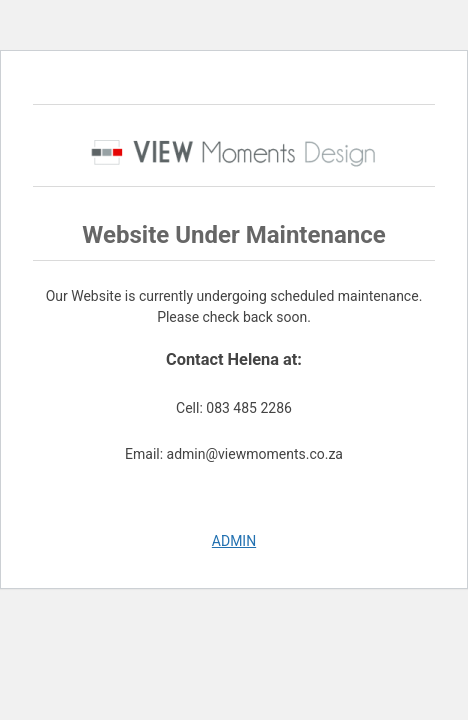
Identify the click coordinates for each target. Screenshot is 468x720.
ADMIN (234, 541)
